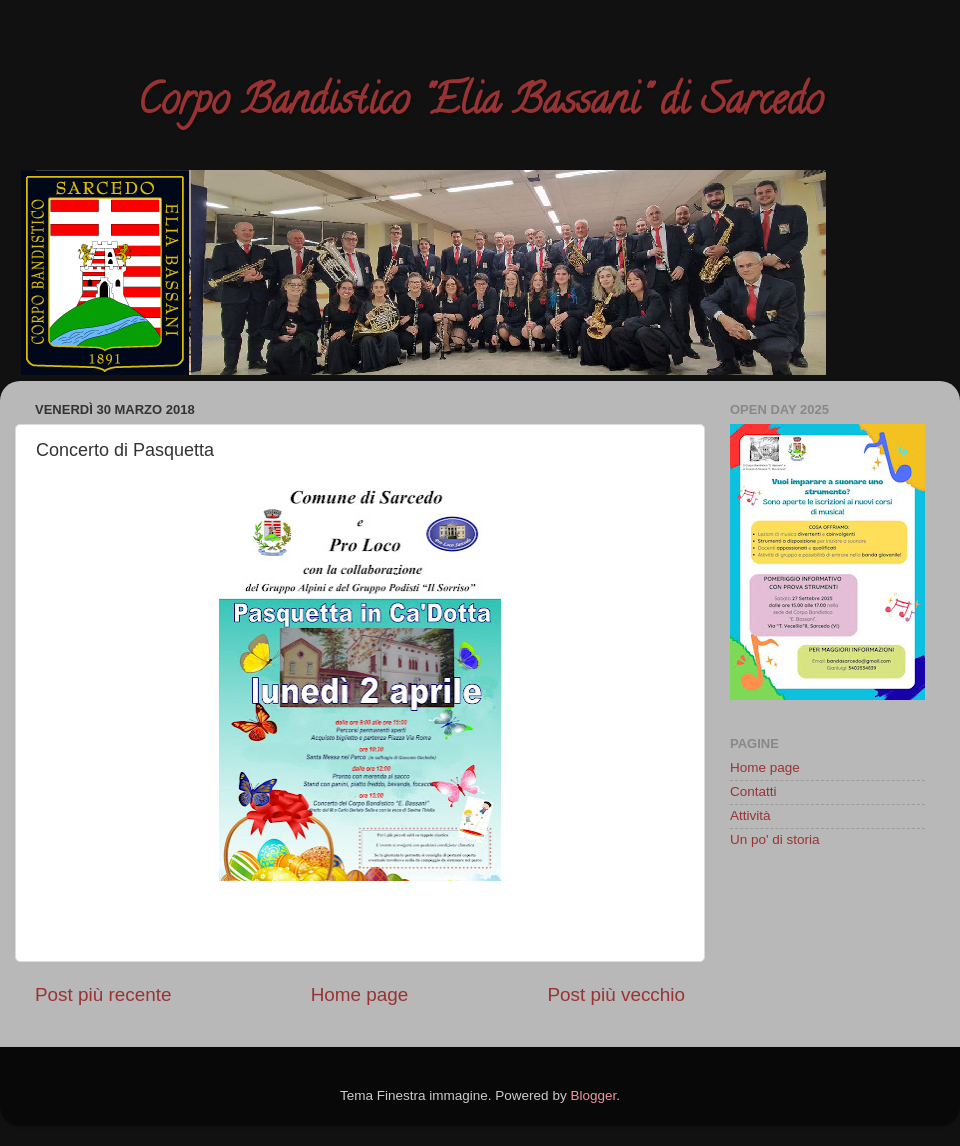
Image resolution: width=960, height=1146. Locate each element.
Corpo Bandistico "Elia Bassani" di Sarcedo (480, 104)
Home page (360, 994)
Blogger (593, 1095)
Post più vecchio (616, 994)
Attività (750, 815)
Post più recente (103, 994)
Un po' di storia (775, 839)
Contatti (753, 791)
